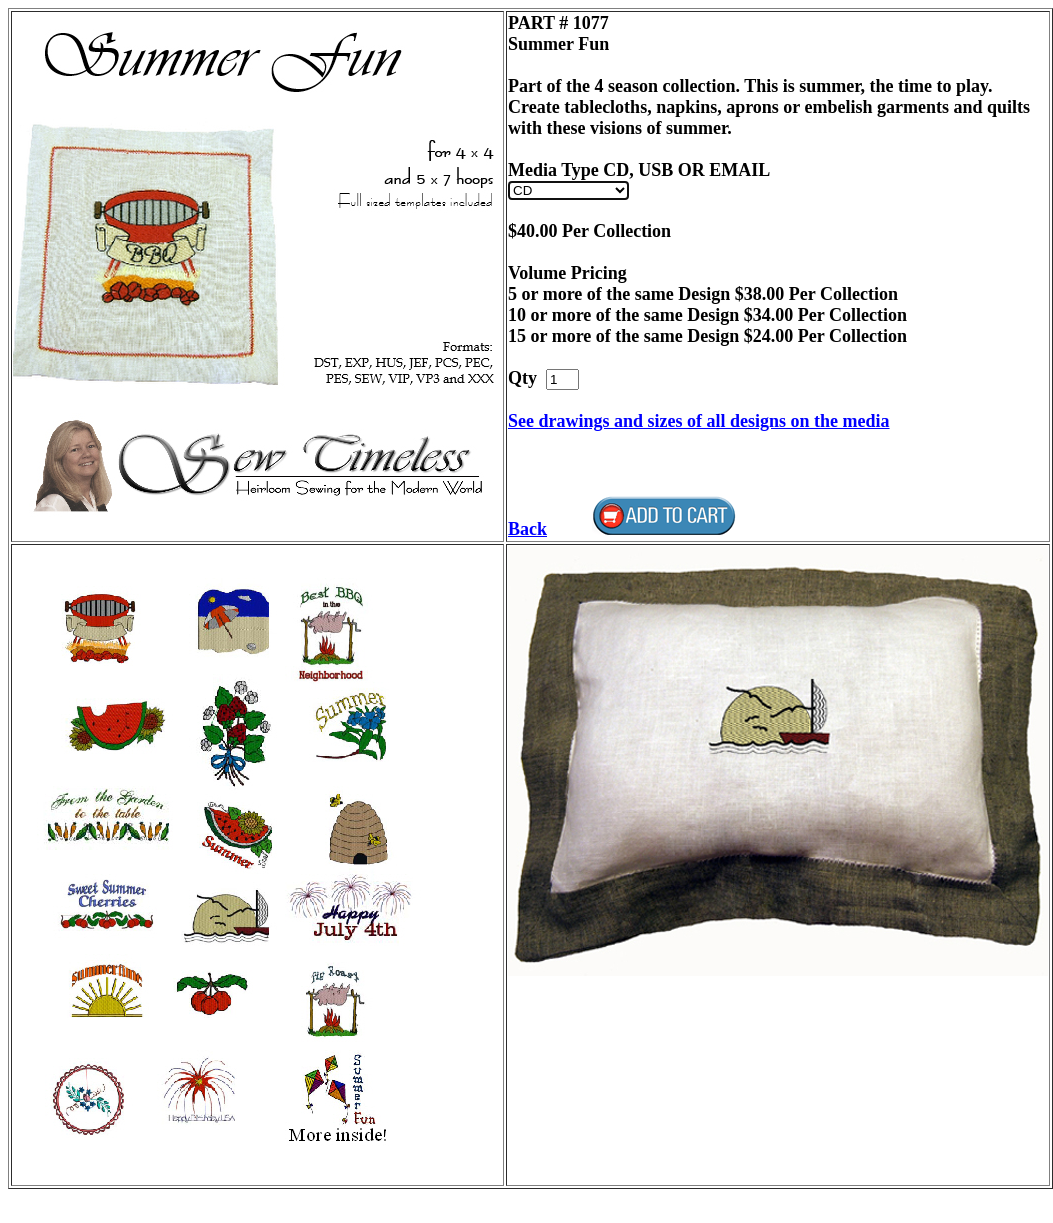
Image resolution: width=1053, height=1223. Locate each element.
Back (527, 529)
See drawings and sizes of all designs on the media (699, 421)
